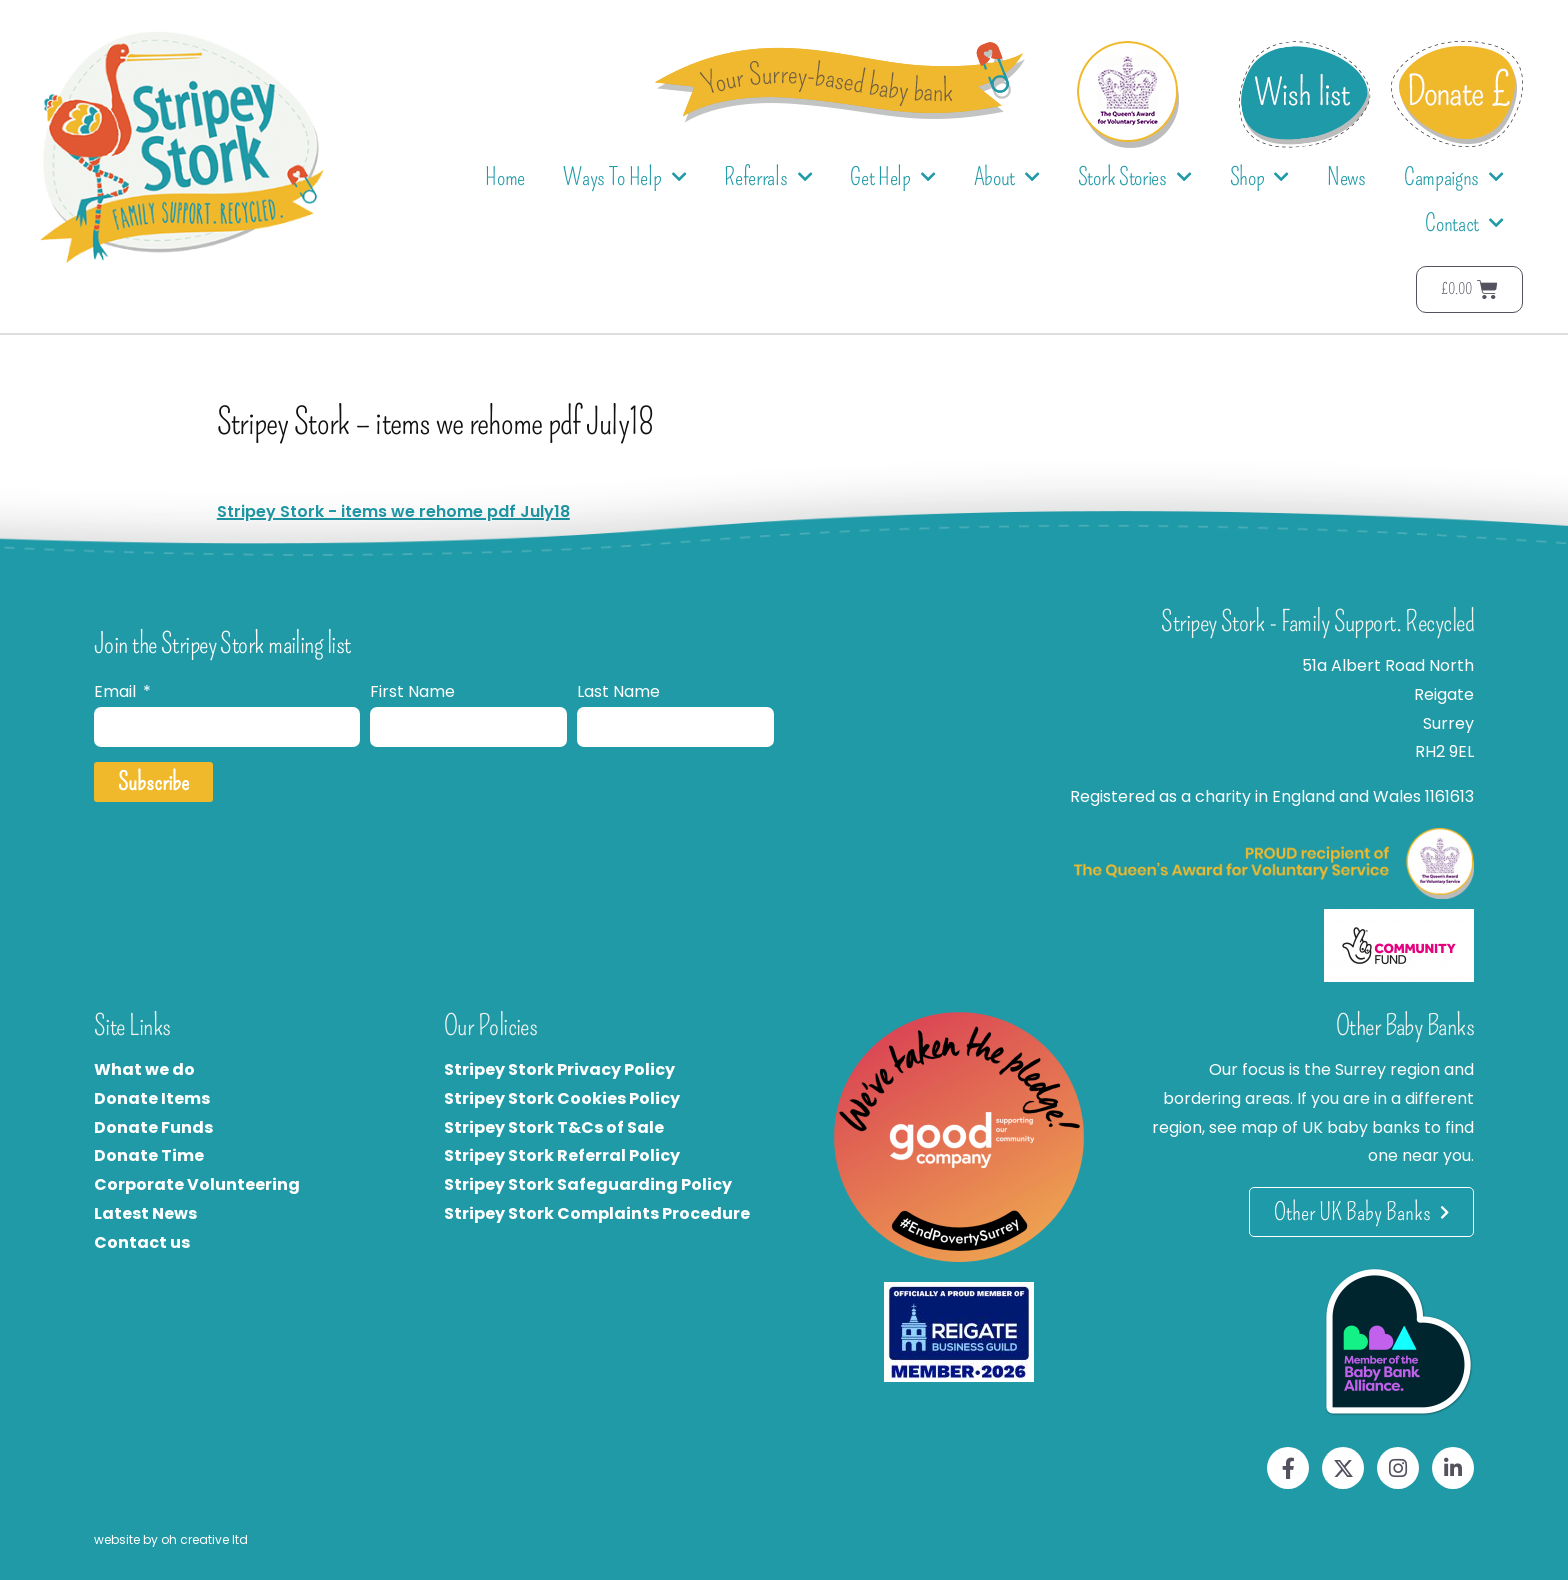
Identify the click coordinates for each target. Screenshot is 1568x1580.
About (1007, 177)
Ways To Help (624, 177)
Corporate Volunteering (197, 1184)
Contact (1464, 223)
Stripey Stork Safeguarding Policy (588, 1184)
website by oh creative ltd (171, 1539)
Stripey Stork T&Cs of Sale (554, 1127)
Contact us (142, 1242)
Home (505, 177)
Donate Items (152, 1098)
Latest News (145, 1213)
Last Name (618, 691)
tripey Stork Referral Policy (567, 1155)
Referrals (768, 177)
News (1346, 177)
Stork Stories (1135, 177)
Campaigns (1454, 177)
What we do (144, 1069)
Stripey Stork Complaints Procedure (597, 1213)
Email (117, 691)
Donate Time (149, 1155)
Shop (1260, 177)
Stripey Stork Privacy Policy (559, 1069)
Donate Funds (153, 1127)
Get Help (892, 177)
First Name (412, 691)
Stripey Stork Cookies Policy (562, 1098)
